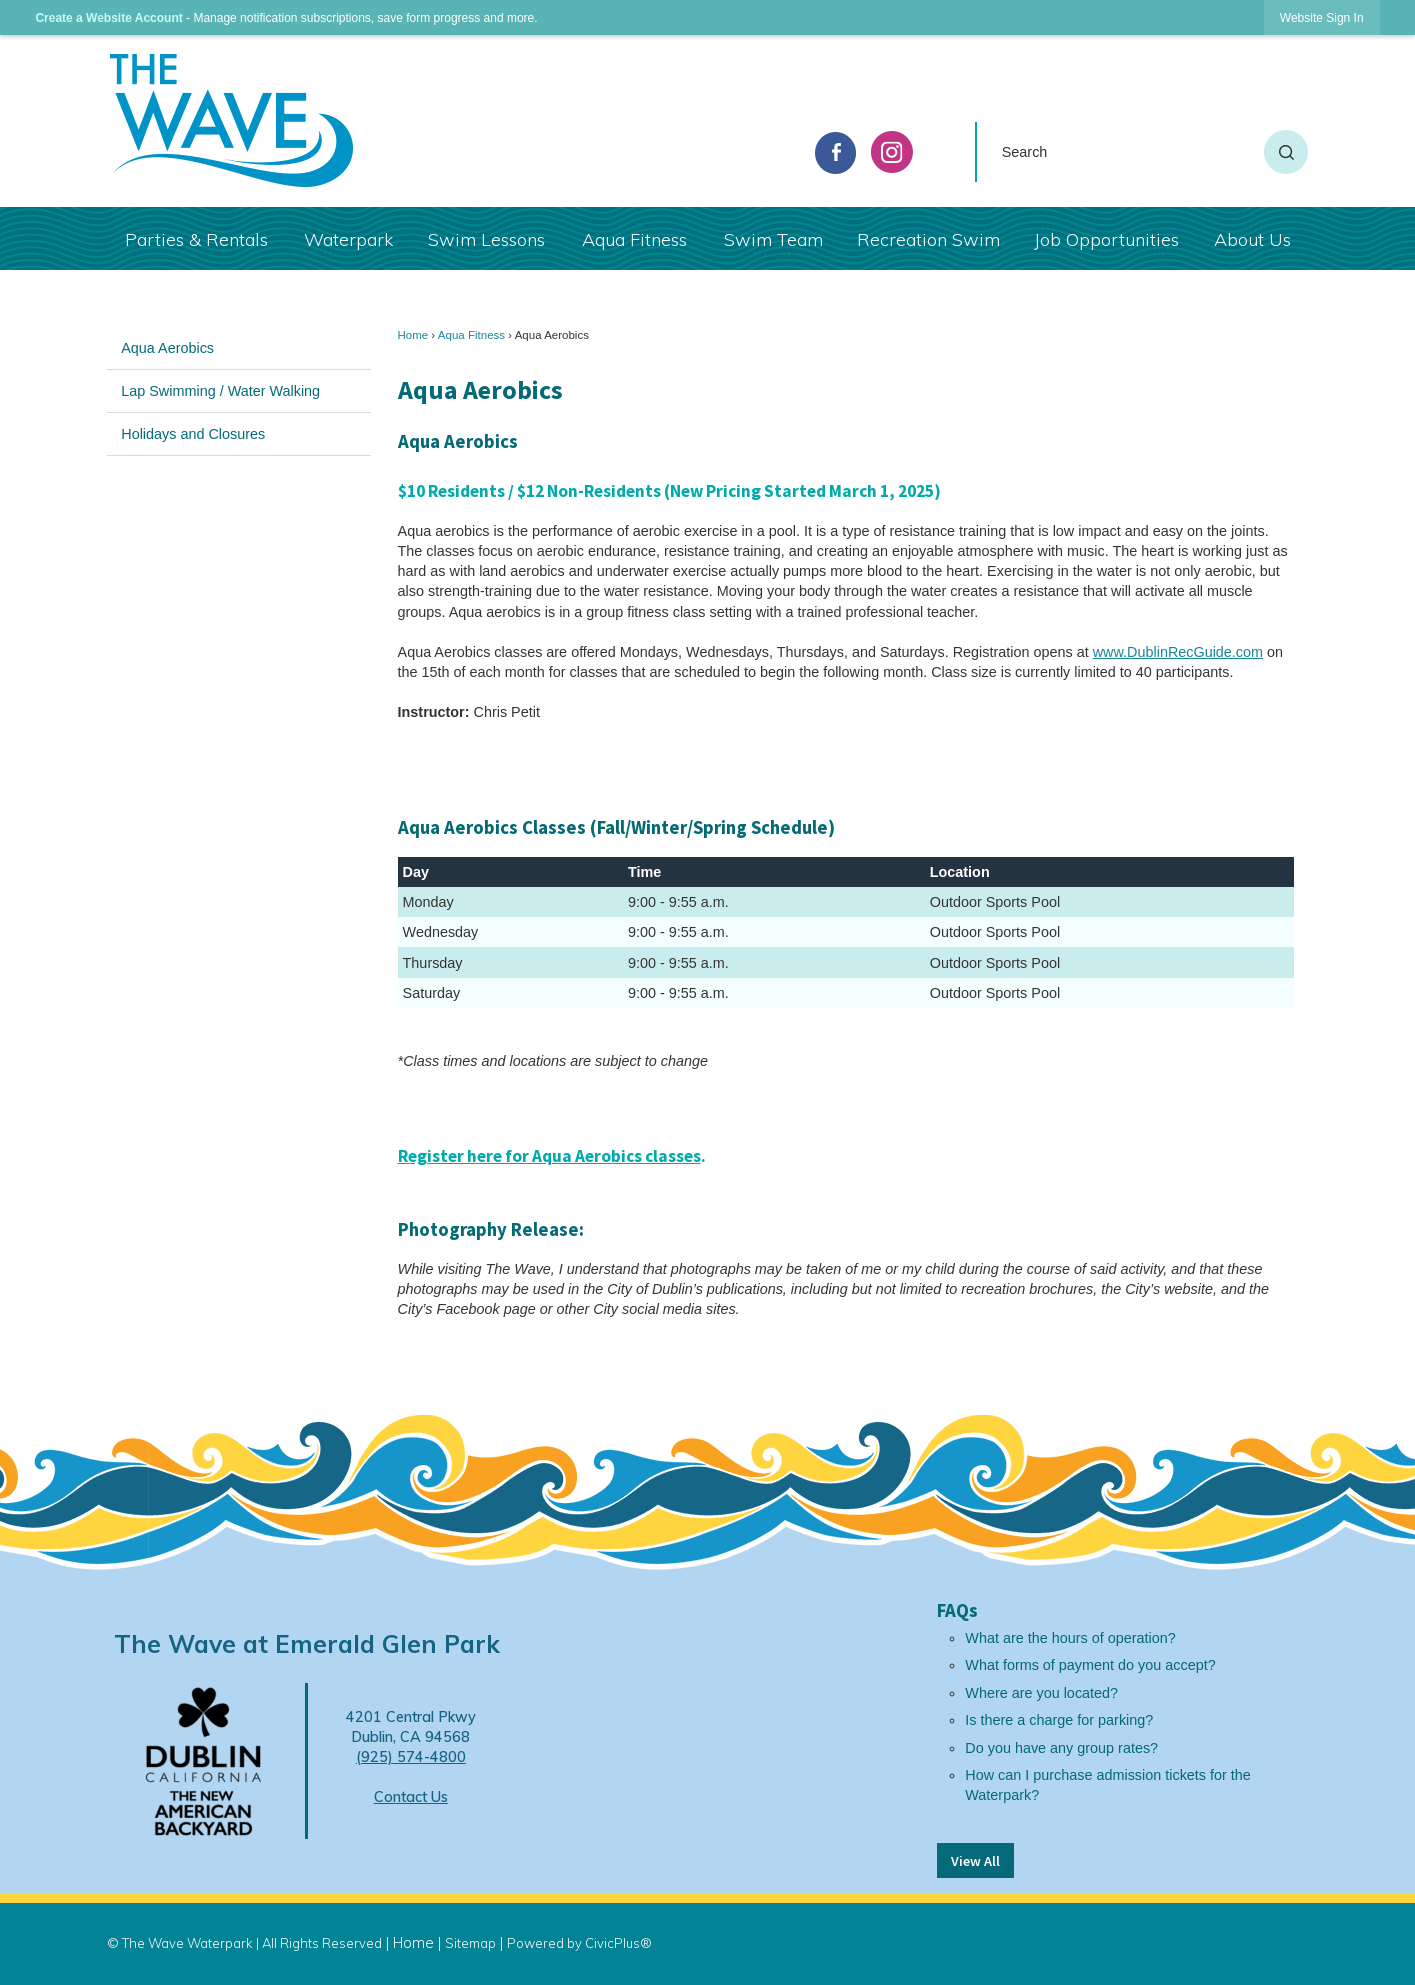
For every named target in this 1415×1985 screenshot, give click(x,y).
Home (413, 335)
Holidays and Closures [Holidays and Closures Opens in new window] (193, 434)
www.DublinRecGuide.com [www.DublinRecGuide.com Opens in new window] (1178, 652)
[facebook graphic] (836, 153)
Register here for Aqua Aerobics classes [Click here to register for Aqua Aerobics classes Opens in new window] (549, 1156)
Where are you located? (1041, 1693)
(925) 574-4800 (411, 1757)
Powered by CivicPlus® (579, 1943)
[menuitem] (196, 238)
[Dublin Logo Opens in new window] (203, 1760)
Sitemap (470, 1943)
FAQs (957, 1610)
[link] (1322, 17)
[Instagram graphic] (892, 152)
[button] (1286, 152)
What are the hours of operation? (1070, 1638)
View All (975, 1861)
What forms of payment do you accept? (1090, 1665)
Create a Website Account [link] (108, 18)
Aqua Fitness (471, 335)
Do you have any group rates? (1061, 1748)
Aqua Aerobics (167, 348)
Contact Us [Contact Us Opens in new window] (411, 1797)
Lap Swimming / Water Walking (220, 391)
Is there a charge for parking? (1059, 1720)
